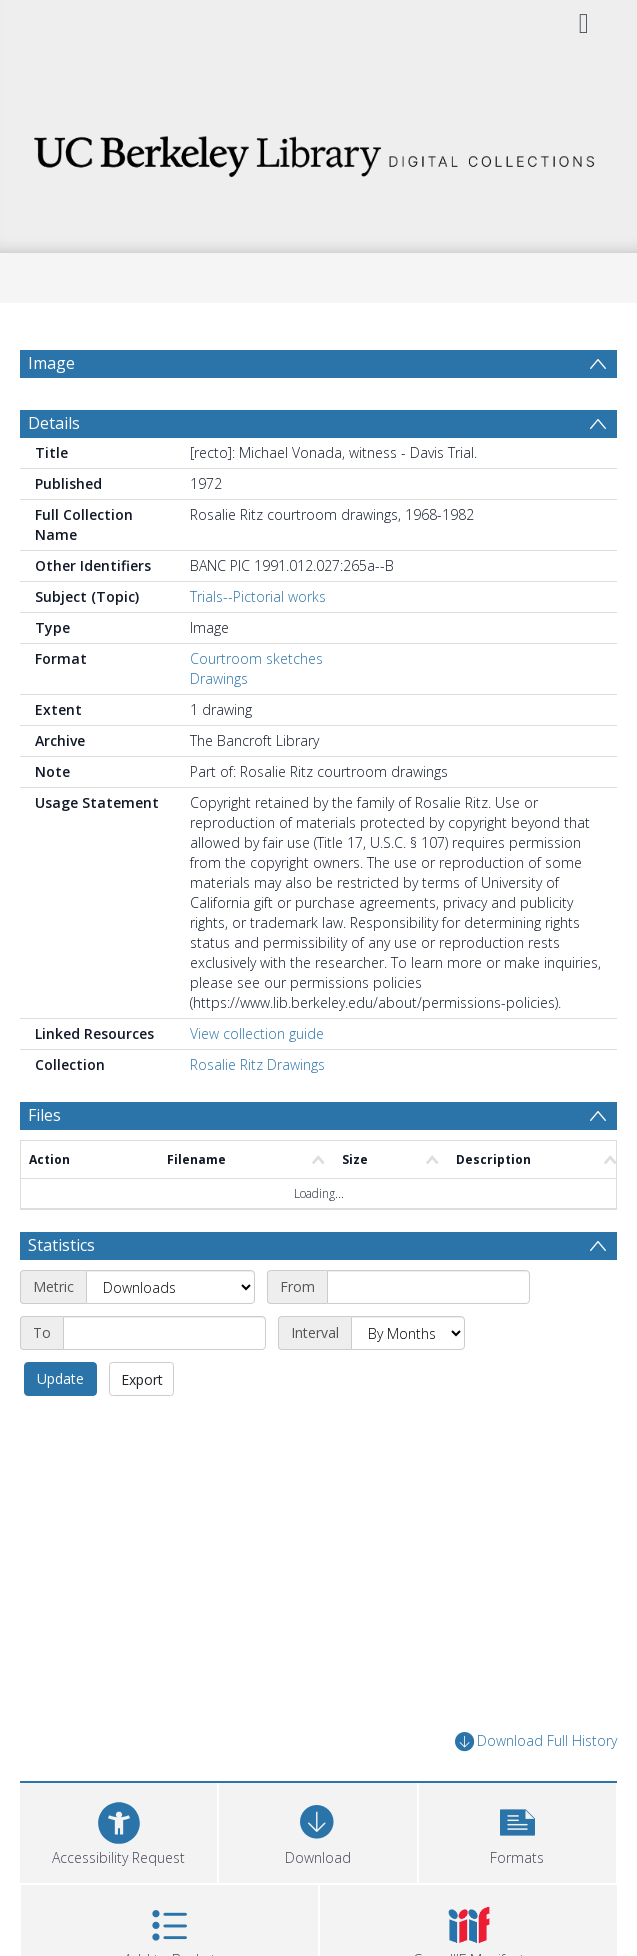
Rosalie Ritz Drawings (257, 1064)
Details (54, 423)
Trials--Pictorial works (258, 596)
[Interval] (408, 1333)
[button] (517, 1830)
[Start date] (428, 1287)
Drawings (219, 678)
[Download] (317, 1830)
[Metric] (170, 1287)
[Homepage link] (318, 150)
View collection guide (257, 1033)
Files (44, 1115)
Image (51, 363)
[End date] (164, 1333)
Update (60, 1378)
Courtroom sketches (256, 658)
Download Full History (536, 1741)
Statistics (61, 1245)
